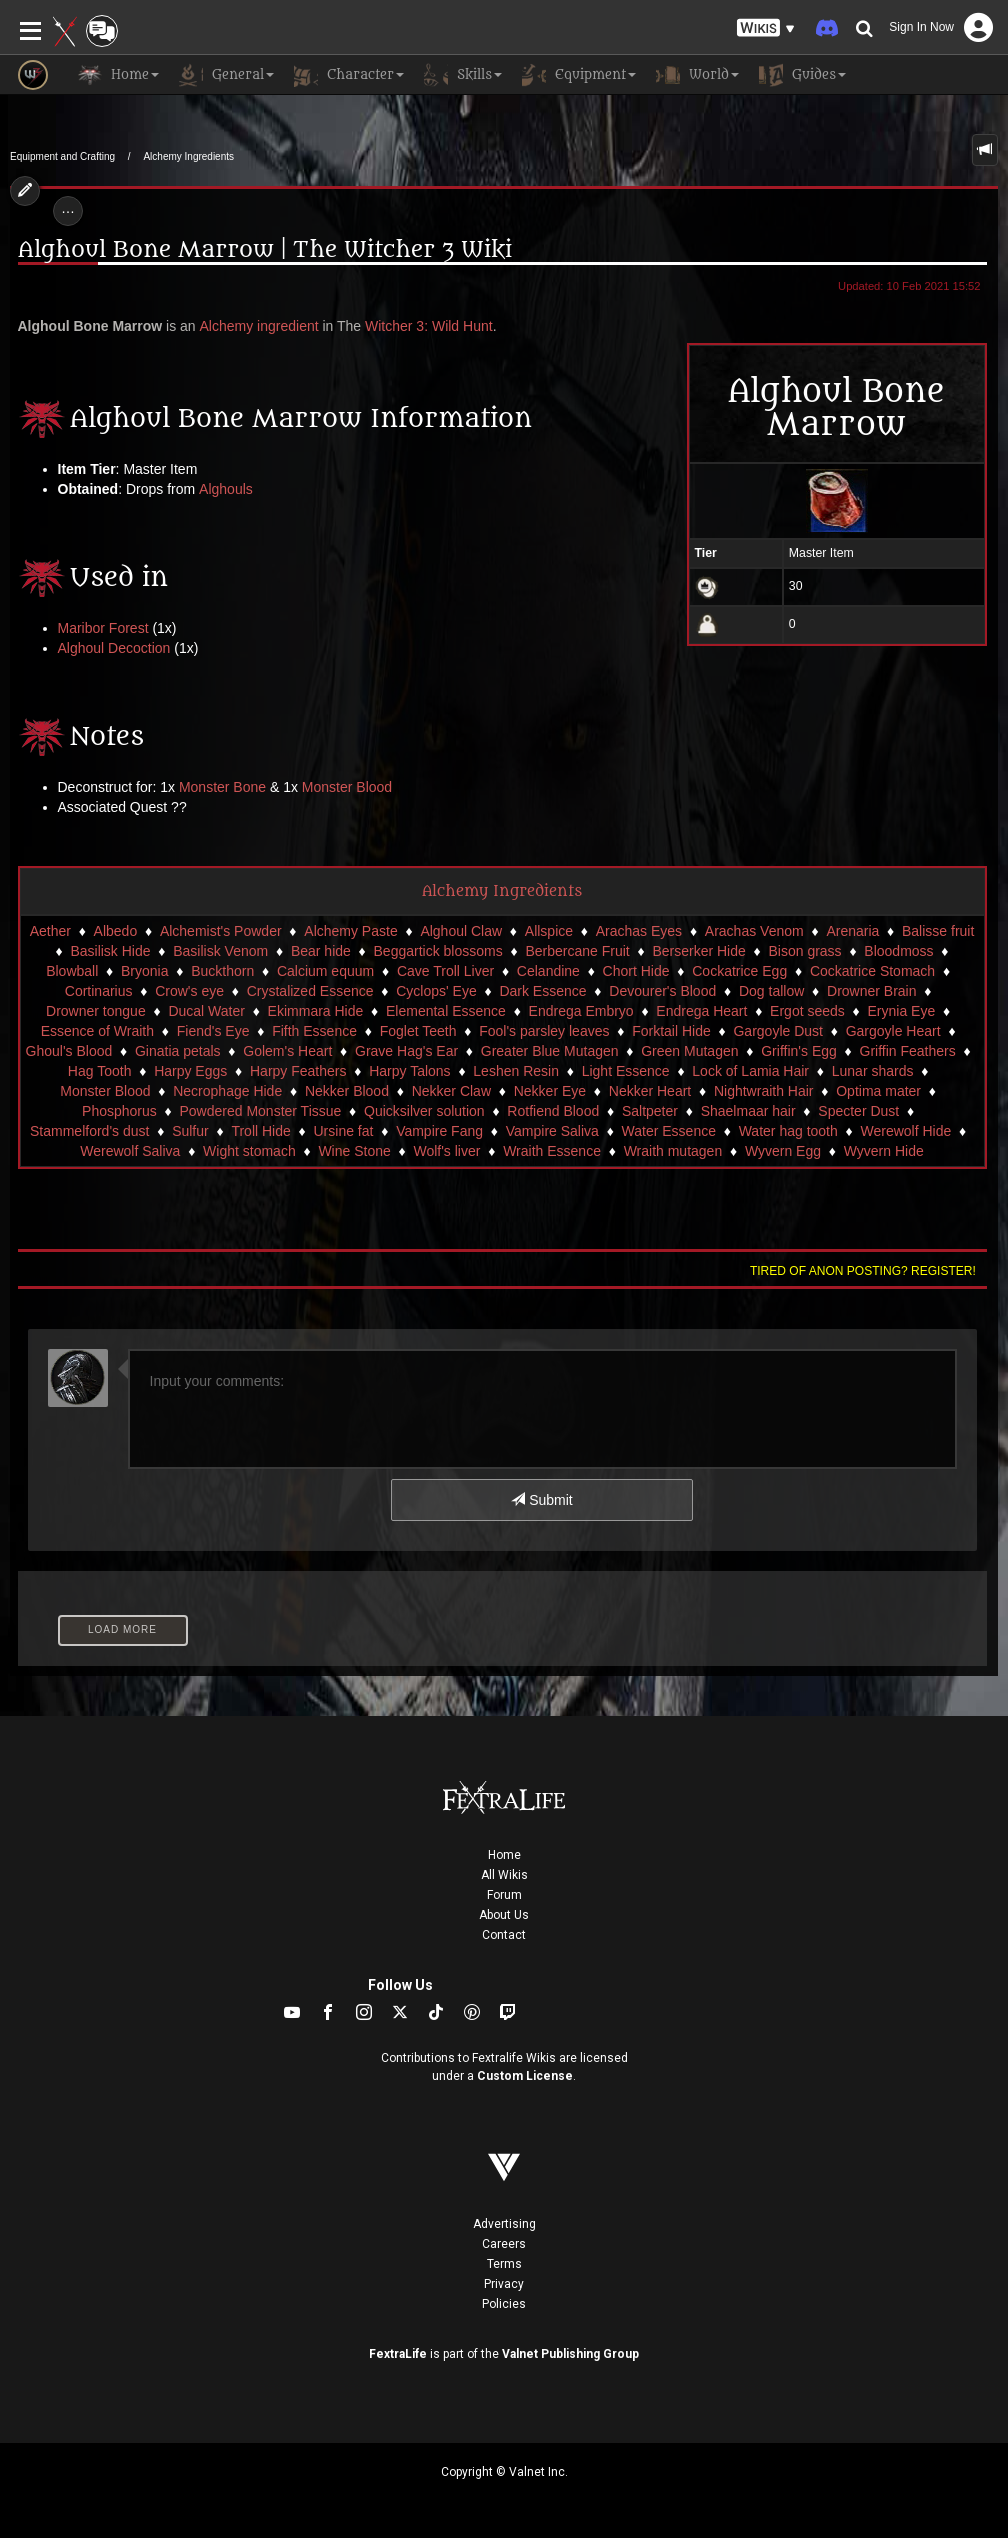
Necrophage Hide (227, 1091)
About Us (504, 1915)
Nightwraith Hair (764, 1091)
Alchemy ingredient (259, 326)
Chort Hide (636, 971)
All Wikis (504, 1875)
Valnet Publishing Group (570, 2354)
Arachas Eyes (639, 931)
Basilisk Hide (110, 951)
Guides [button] (802, 75)
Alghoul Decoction (114, 648)
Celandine (548, 971)
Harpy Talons (409, 1071)
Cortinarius (99, 991)
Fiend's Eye (213, 1031)
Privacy (504, 2284)
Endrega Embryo (581, 1011)
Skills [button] (463, 75)
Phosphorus (119, 1111)
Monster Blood (347, 787)
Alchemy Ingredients (188, 156)
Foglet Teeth (418, 1031)
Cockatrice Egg (739, 971)
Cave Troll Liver (445, 971)
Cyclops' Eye (436, 991)
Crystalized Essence (310, 991)
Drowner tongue (96, 1011)
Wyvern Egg (783, 1151)
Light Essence (626, 1071)
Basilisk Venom (220, 951)
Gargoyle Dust (777, 1031)
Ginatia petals (178, 1051)
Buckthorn (222, 971)
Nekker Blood (347, 1091)
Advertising (504, 2224)
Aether (50, 931)
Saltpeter (650, 1111)
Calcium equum (325, 971)
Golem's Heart (287, 1051)
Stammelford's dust (89, 1131)
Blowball (72, 971)
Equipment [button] (579, 75)
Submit (541, 1500)
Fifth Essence (314, 1031)
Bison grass (804, 951)
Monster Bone (222, 787)
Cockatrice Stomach (872, 971)
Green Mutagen (689, 1051)
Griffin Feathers (908, 1051)
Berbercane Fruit (577, 951)
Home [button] (118, 75)
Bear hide (321, 951)
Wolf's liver (446, 1151)
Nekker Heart (650, 1091)
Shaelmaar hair (748, 1111)
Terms (504, 2264)
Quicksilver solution (424, 1111)
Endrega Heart (701, 1011)
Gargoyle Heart (893, 1031)
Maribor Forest (103, 628)
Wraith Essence (552, 1151)
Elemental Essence (446, 1011)
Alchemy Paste (350, 931)
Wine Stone (354, 1151)
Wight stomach (249, 1151)
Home (504, 1855)
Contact (504, 1935)
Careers (504, 2244)
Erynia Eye (902, 1011)
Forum (504, 1895)
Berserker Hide (698, 951)
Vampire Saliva (552, 1131)
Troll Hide (260, 1131)
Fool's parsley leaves (544, 1031)
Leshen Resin (516, 1071)
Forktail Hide (671, 1031)
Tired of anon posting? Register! (863, 1271)
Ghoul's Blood (69, 1051)
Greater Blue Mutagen (550, 1051)
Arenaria (852, 931)
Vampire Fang (439, 1131)
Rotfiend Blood (553, 1111)
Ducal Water (206, 1011)
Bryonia (144, 971)
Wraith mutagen (673, 1151)
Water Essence (669, 1131)
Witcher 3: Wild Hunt (429, 326)
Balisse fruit (938, 931)
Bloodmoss (898, 951)
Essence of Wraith (97, 1031)
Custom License (525, 2076)
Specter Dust (858, 1111)
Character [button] (349, 75)
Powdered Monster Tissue (260, 1111)
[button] (766, 28)
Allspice (549, 931)
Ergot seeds (807, 1011)
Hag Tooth (100, 1071)
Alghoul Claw (461, 931)
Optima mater (878, 1091)
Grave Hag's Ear (406, 1051)
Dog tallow (771, 991)
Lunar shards (873, 1071)
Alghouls (226, 489)
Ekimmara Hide (316, 1011)
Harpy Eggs (190, 1071)
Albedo (116, 931)
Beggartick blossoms (438, 951)
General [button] (226, 75)
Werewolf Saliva (130, 1151)
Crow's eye (189, 991)
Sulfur (190, 1131)
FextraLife (398, 2354)
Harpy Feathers (298, 1071)
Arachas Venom (754, 931)
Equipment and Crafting (62, 156)
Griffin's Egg (799, 1051)
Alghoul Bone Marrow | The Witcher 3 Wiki (265, 250)
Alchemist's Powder (221, 931)
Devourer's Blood (662, 991)
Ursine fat (344, 1131)
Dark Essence (542, 991)
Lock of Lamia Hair (750, 1071)
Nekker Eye (550, 1091)
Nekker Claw (451, 1091)
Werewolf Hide (905, 1131)
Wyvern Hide (884, 1151)
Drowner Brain (871, 991)
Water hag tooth (788, 1131)
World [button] (697, 75)
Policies (504, 2304)
